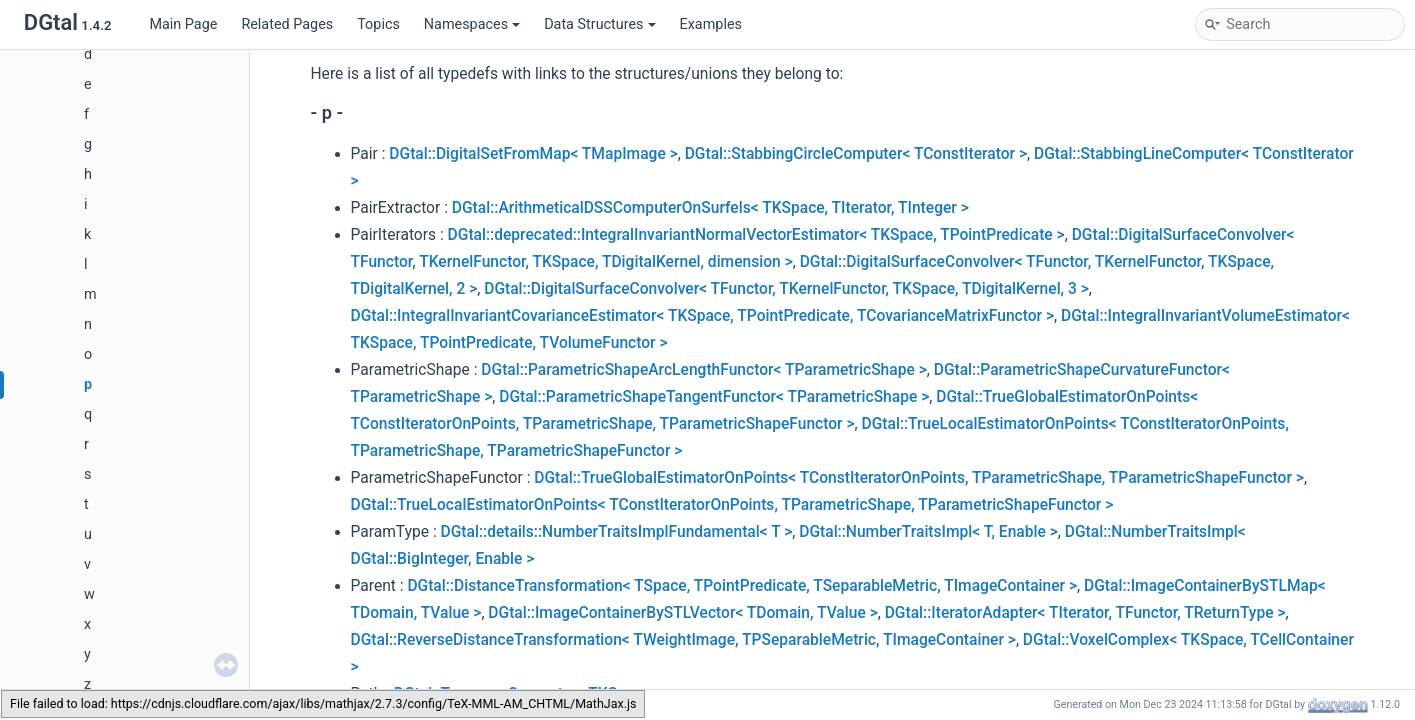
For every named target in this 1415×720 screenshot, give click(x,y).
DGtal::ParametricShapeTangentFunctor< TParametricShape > (714, 397)
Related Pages (287, 24)
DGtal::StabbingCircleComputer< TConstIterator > (856, 154)
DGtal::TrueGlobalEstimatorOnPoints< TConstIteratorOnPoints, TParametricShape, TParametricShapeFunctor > (919, 478)
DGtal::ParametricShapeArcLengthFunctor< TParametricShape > (703, 370)
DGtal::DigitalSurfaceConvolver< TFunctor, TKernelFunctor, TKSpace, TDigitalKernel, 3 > (786, 289)
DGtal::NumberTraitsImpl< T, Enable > (928, 532)
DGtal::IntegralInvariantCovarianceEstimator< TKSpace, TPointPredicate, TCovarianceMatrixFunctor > (703, 316)
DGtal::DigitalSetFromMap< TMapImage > (533, 154)
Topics (378, 24)
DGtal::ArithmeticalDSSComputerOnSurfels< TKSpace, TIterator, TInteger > (710, 208)
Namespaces (472, 24)
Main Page (183, 24)
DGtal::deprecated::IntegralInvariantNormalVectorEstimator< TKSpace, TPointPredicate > (756, 235)
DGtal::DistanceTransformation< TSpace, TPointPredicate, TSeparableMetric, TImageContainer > (742, 586)
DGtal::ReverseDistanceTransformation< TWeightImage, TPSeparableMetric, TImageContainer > (683, 640)
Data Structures (599, 24)
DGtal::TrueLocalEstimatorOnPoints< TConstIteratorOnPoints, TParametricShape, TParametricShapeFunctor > (732, 505)
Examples (711, 24)
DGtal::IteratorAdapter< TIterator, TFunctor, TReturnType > (1085, 613)
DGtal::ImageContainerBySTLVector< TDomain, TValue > (682, 613)
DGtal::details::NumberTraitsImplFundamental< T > (617, 532)
